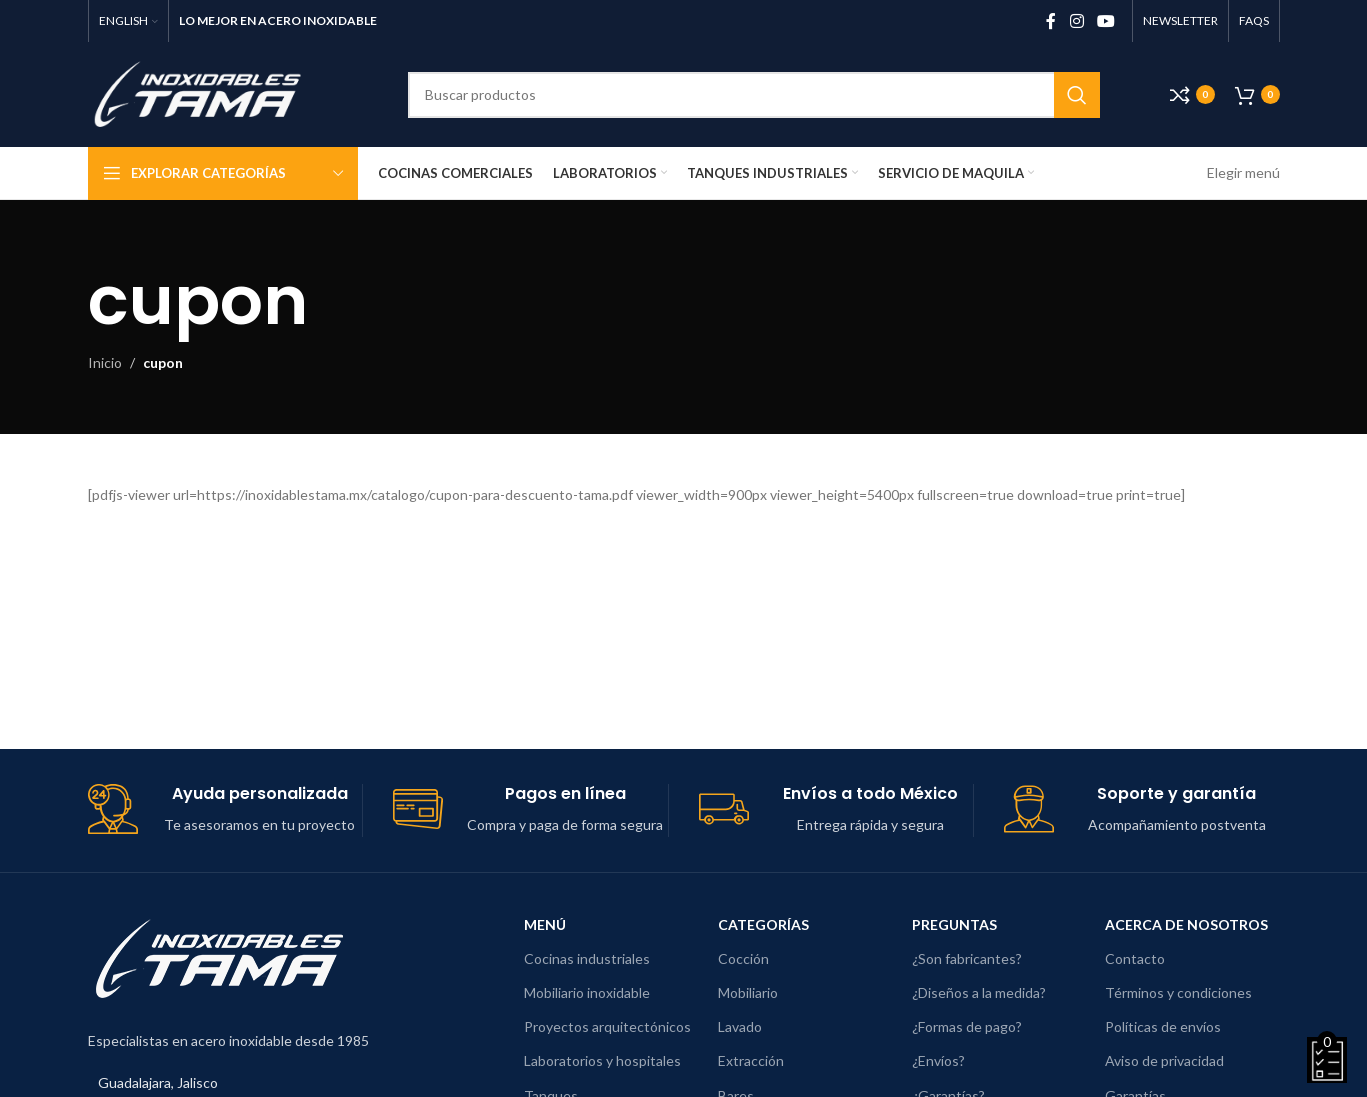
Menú (545, 924)
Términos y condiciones (1178, 992)
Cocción (743, 958)
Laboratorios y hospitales (602, 1060)
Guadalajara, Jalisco (158, 1082)
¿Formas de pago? (967, 1026)
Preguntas (954, 924)
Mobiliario (748, 992)
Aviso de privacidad (1164, 1060)
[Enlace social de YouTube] (1105, 21)
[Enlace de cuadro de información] (225, 810)
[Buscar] (754, 95)
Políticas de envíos (1163, 1026)
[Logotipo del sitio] (213, 92)
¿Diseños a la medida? (979, 992)
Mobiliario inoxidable (587, 992)
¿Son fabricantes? (967, 958)
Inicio (105, 362)
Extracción (751, 1060)
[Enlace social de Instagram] (1076, 21)
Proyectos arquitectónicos (607, 1026)
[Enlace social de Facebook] (1051, 21)
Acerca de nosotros (1186, 924)
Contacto (1135, 958)
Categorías (763, 924)
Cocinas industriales (587, 958)
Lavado (740, 1026)
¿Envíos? (938, 1060)
